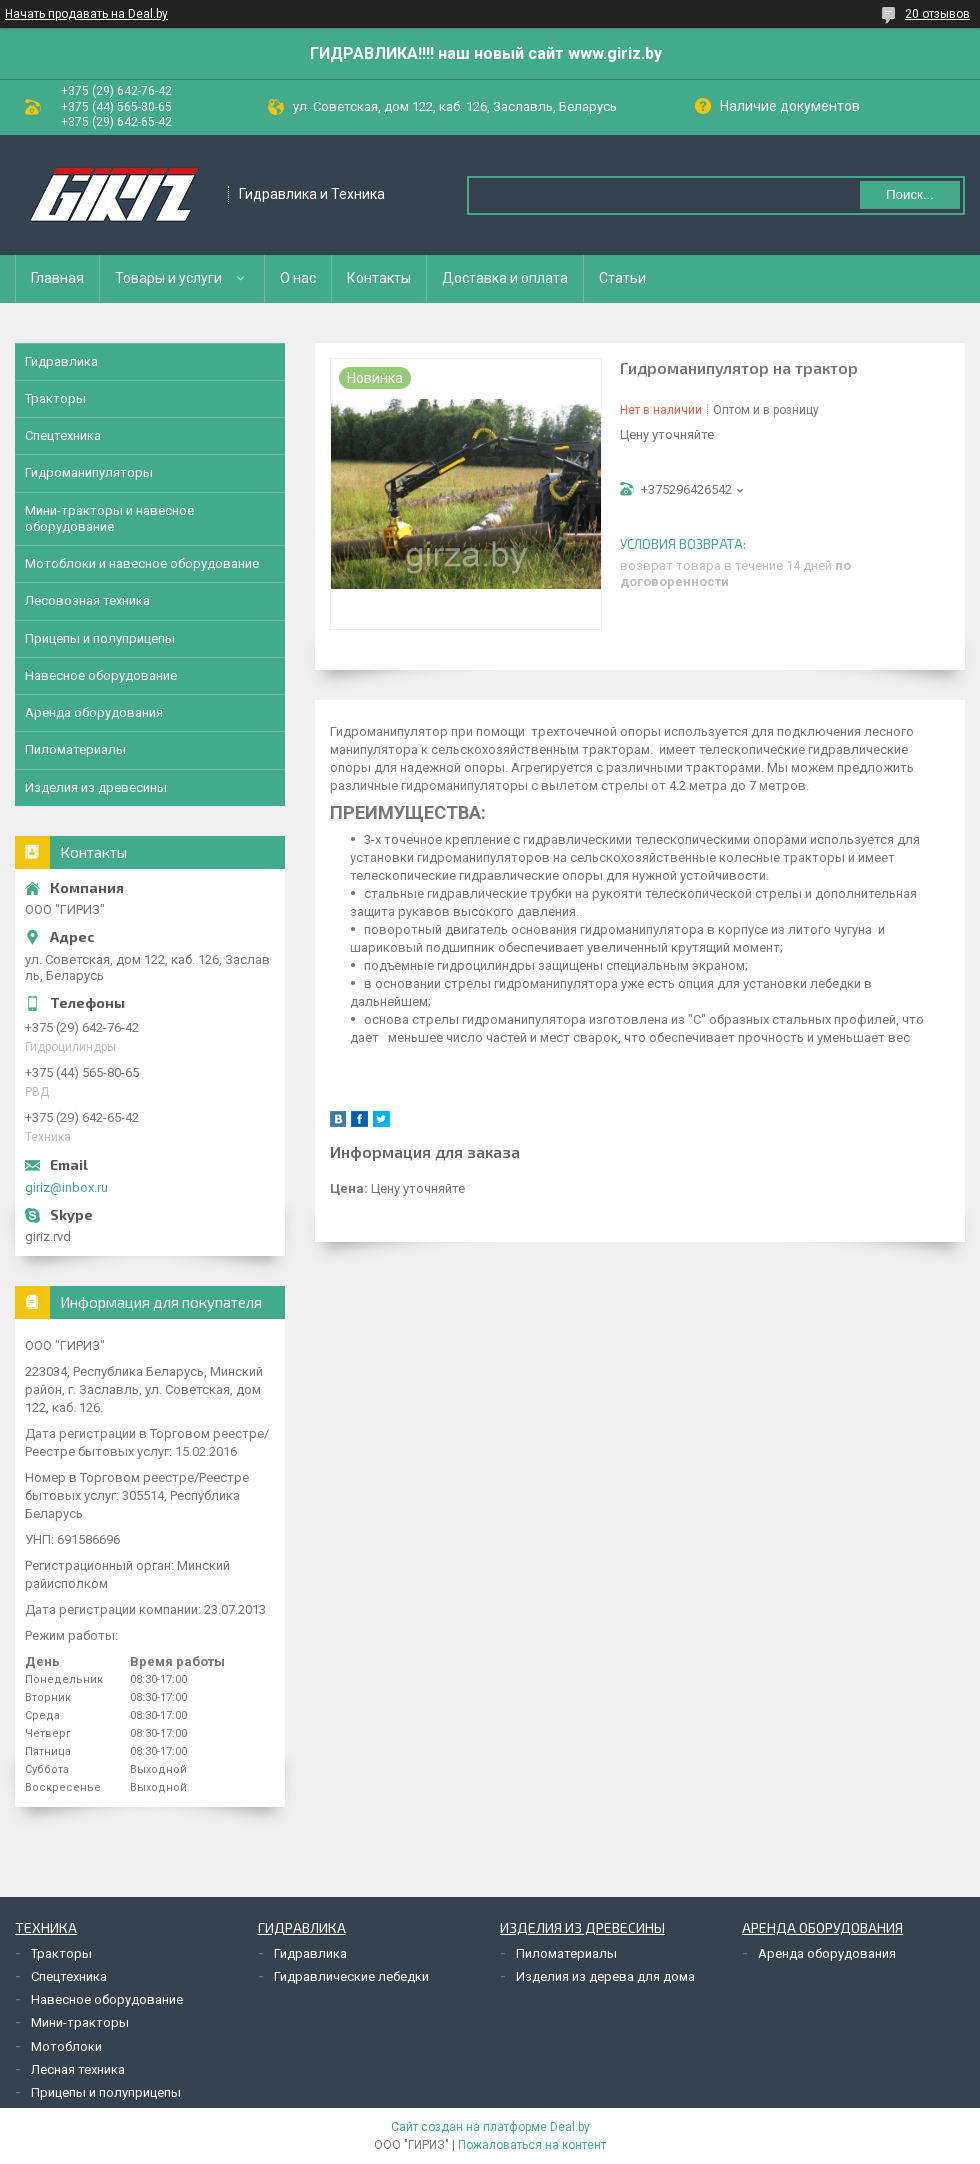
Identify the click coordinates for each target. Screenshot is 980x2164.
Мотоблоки (66, 2046)
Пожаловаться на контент (532, 2145)
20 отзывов (937, 14)
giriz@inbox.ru (66, 1187)
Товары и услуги (168, 278)
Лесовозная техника (87, 600)
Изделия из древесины (96, 787)
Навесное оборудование (101, 675)
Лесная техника (78, 2069)
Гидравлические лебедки (351, 1976)
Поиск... (910, 194)
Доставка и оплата (505, 278)
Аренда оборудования (94, 712)
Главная (57, 278)
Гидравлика (61, 361)
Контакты (379, 278)
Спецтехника (63, 435)
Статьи (622, 278)
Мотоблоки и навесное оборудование (142, 563)
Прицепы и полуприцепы (100, 638)
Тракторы (55, 398)
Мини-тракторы (80, 2022)
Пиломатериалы (75, 749)
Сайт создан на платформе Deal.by (490, 2127)
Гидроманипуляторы (89, 472)
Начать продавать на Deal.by (86, 14)
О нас (298, 278)
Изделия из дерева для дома (605, 1976)
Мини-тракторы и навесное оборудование (109, 518)
